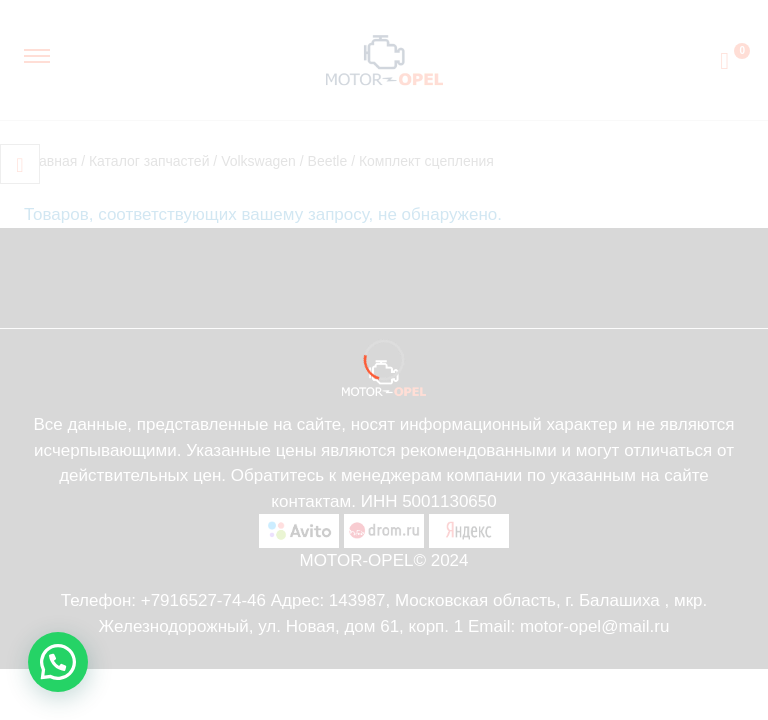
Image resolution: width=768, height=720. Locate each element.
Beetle (328, 161)
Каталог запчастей (149, 161)
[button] (58, 662)
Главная (50, 161)
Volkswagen (258, 161)
